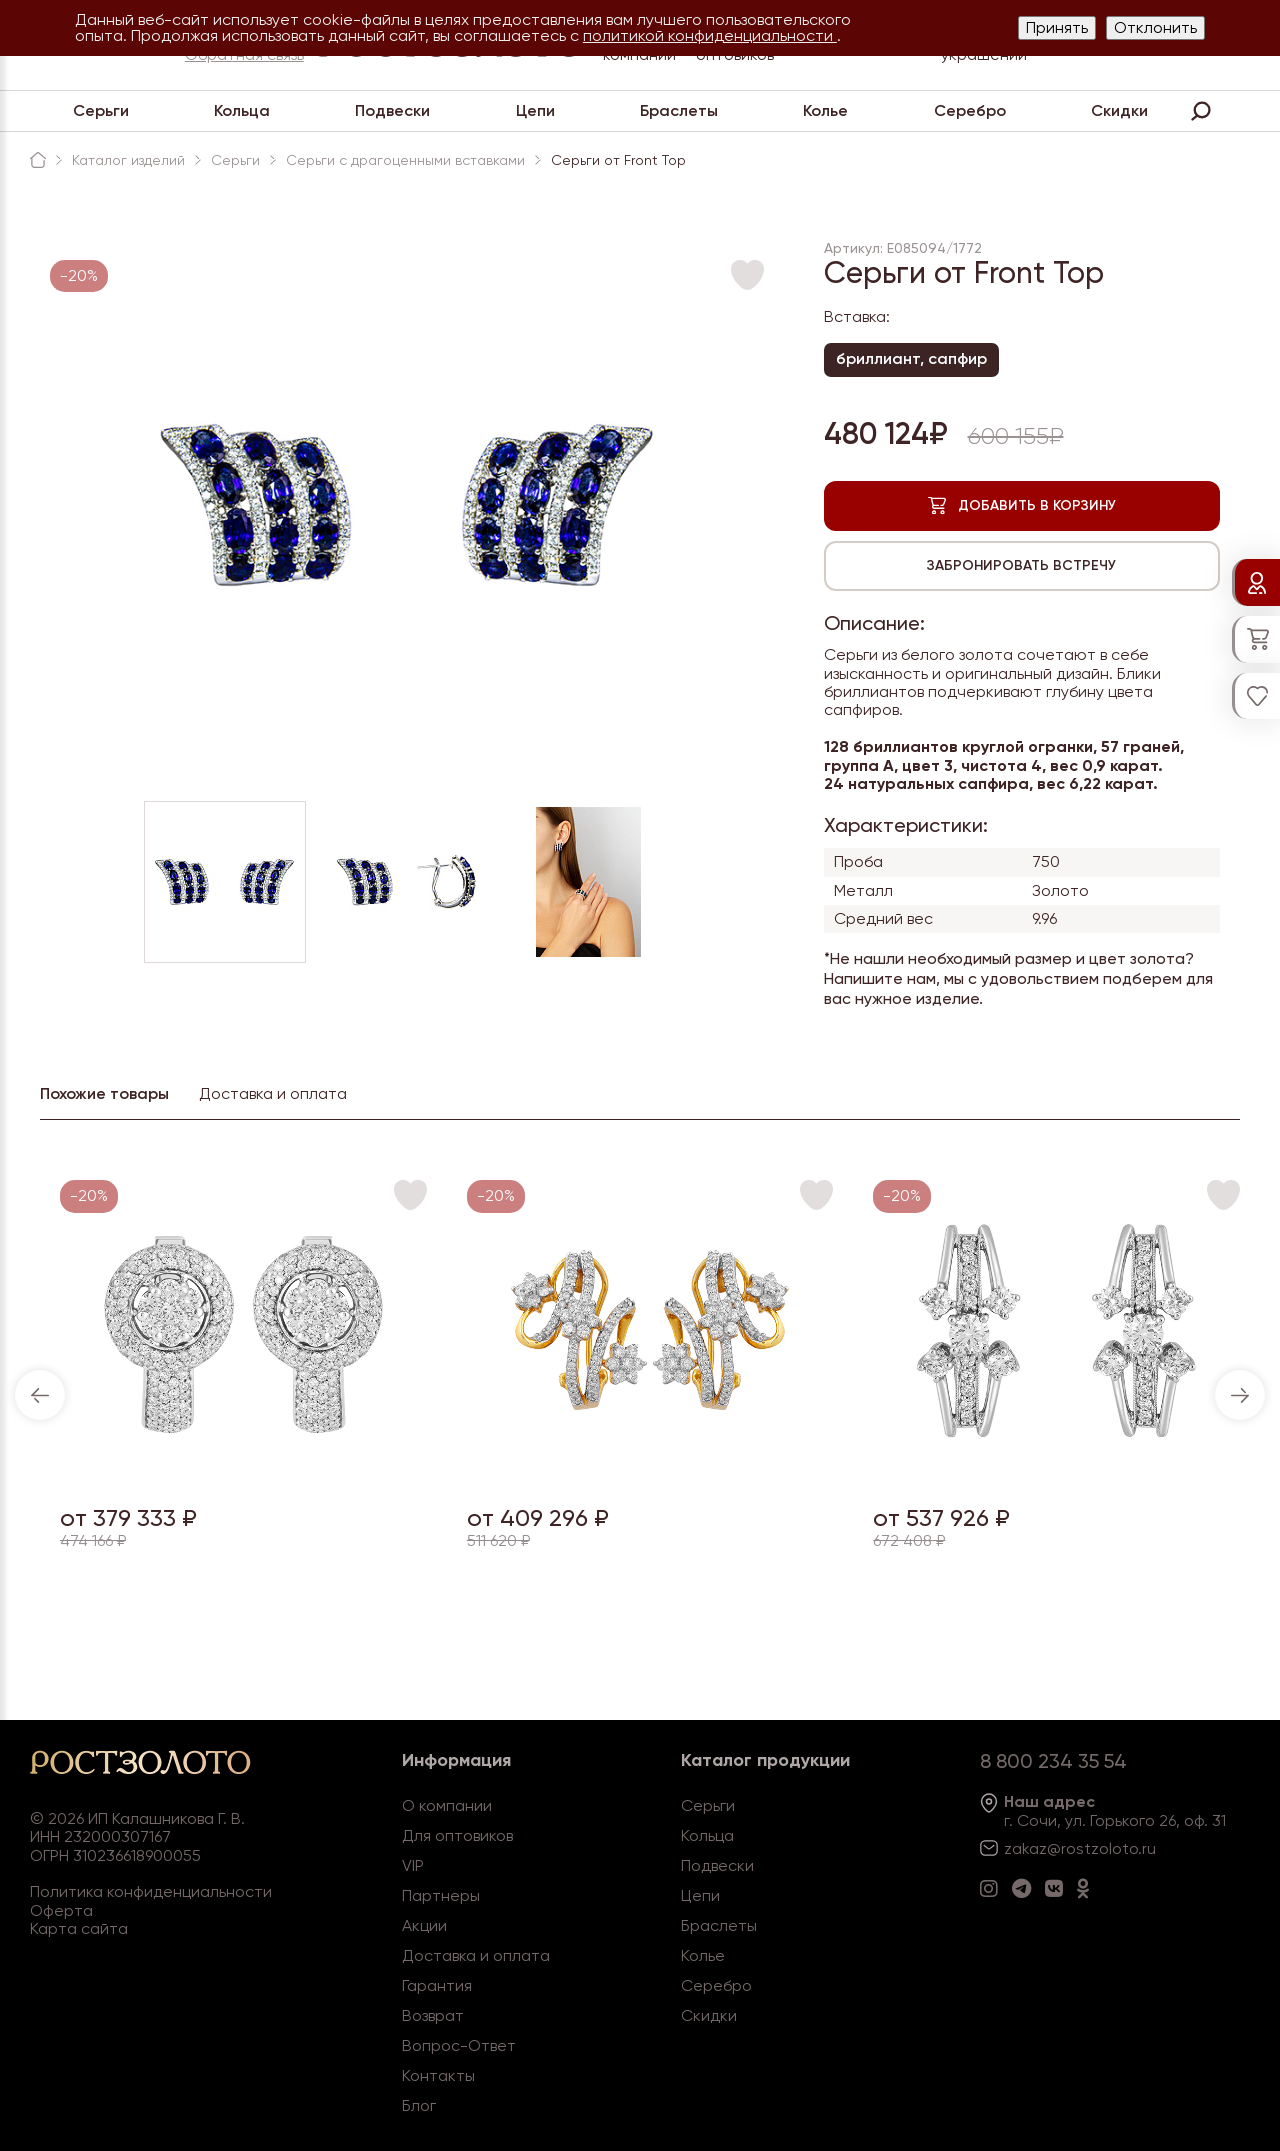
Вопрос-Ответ (459, 2045)
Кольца (242, 110)
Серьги (101, 110)
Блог (419, 2105)
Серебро (970, 110)
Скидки (1119, 110)
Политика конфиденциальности (151, 1891)
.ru (1147, 1848)
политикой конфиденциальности (710, 35)
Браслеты (679, 110)
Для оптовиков (457, 1835)
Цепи (535, 110)
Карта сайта (79, 1928)
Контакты (438, 2075)
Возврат (433, 2015)
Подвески (392, 110)
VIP (413, 1865)
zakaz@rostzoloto (1071, 1848)
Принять (1057, 27)
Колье (825, 110)
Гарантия (437, 1985)
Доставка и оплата (476, 1955)
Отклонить (1155, 27)
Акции (424, 1925)
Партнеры (441, 1895)
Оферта (61, 1910)
